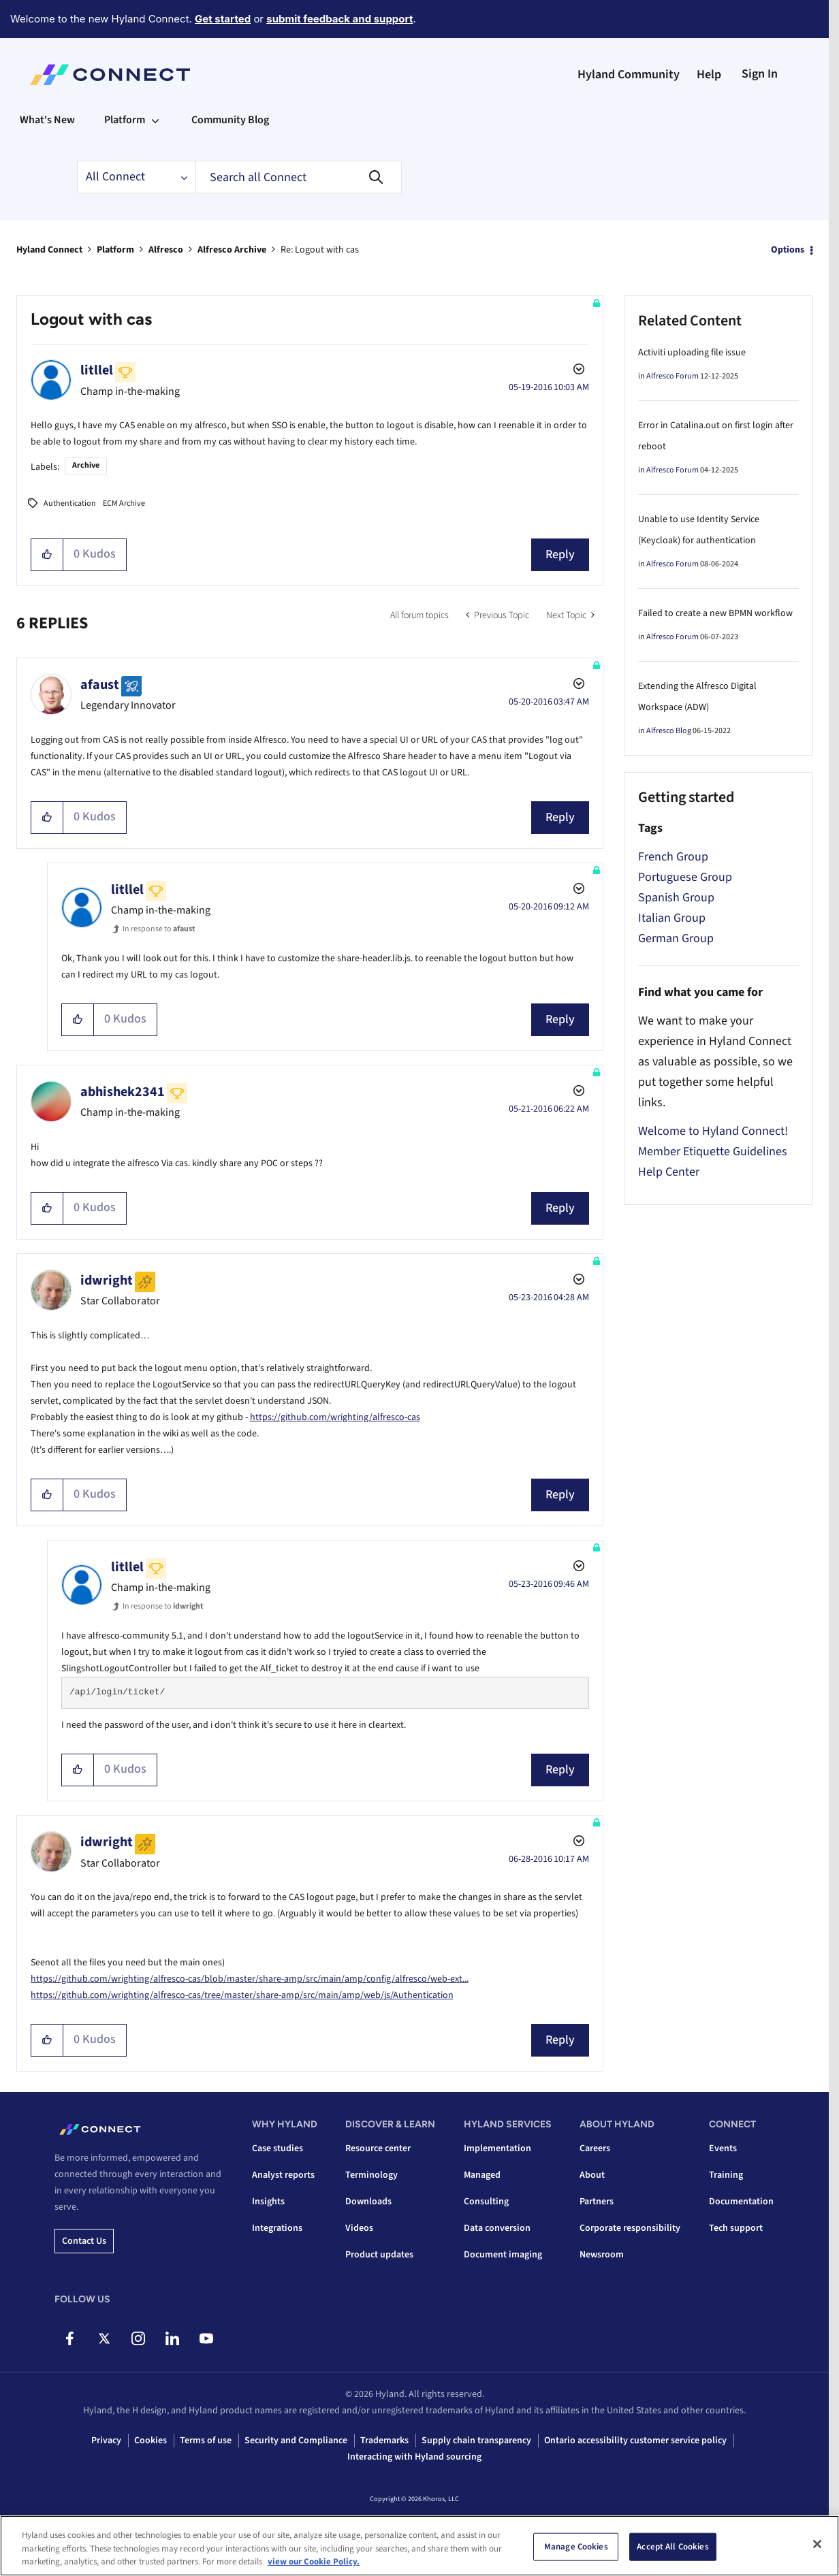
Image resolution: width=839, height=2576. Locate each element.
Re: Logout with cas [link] (320, 250)
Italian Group (672, 918)
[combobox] (298, 177)
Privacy (106, 2440)
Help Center (668, 1171)
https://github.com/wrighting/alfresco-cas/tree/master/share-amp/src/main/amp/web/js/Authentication (242, 1995)
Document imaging (503, 2254)
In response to (159, 929)
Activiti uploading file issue (692, 352)
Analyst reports (283, 2175)
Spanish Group (676, 897)
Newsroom (602, 2254)
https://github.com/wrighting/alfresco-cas (335, 1417)
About (592, 2175)
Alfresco (165, 250)
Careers (595, 2148)
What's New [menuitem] (47, 119)
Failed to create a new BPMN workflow (715, 613)
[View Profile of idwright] (106, 1280)
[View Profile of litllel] (96, 370)
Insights (268, 2201)
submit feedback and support (339, 18)
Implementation (497, 2148)
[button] (47, 554)
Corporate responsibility (630, 2228)
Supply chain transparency (476, 2440)
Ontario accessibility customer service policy (635, 2440)
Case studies (277, 2148)
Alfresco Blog (668, 731)
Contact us (84, 2241)
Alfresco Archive (231, 250)
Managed (482, 2175)
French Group (673, 856)
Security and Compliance (295, 2440)
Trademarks (384, 2440)
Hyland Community (628, 74)
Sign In (760, 73)
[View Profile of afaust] (99, 684)
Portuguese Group (685, 877)
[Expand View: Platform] (155, 119)
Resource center (378, 2148)
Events (723, 2148)
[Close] (817, 2544)
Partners (597, 2201)
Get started (223, 18)
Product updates (379, 2254)
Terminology (371, 2175)
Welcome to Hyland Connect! (713, 1131)
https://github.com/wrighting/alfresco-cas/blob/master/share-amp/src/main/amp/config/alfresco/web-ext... (250, 1979)
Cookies (150, 2440)
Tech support (736, 2228)
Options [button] (787, 250)
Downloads (368, 2201)
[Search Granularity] (136, 177)
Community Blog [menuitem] (230, 119)
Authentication (70, 503)
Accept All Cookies (672, 2546)
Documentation (741, 2201)
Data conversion (497, 2228)
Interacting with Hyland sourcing (414, 2457)
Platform (115, 250)
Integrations (277, 2228)
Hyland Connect (49, 250)
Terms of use (206, 2440)
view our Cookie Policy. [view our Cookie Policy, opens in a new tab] (314, 2562)
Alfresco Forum (672, 376)
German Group (676, 938)
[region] (419, 2545)
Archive (85, 465)
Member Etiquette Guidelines (712, 1151)
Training (726, 2175)
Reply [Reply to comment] (560, 817)
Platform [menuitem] (124, 119)
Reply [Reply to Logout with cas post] (560, 554)
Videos (359, 2228)
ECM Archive (124, 503)
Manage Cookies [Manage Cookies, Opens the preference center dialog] (576, 2546)
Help (709, 74)
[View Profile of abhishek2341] (122, 1091)
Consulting (486, 2201)
